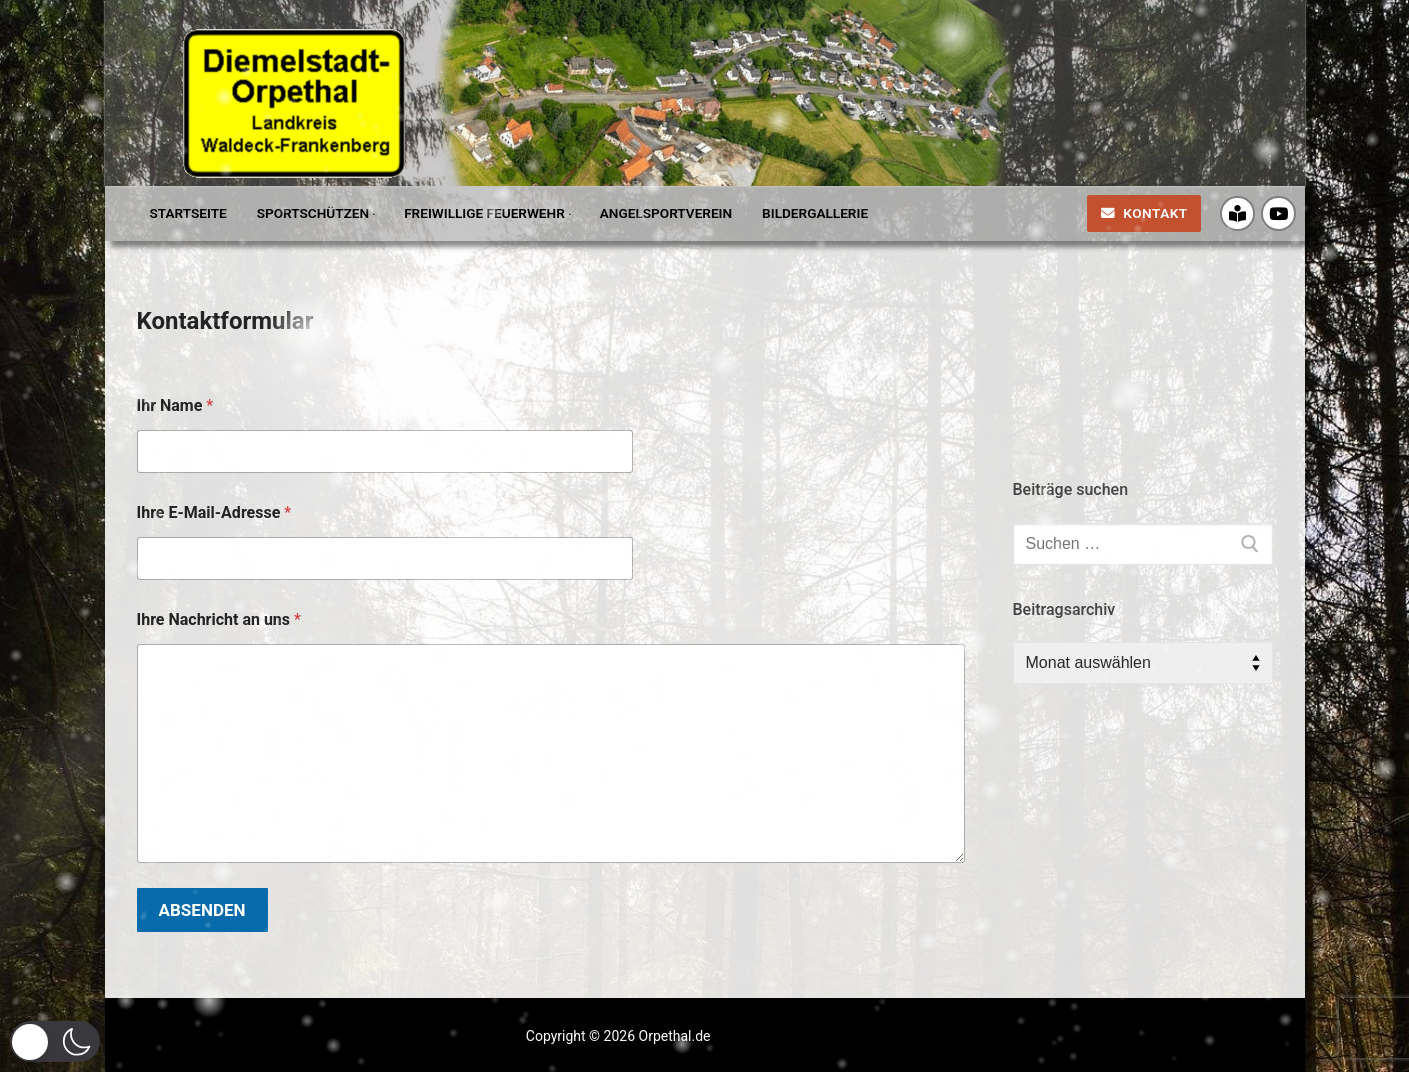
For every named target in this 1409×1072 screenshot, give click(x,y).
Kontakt (1144, 213)
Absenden (202, 910)
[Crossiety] (1237, 213)
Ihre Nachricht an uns (219, 619)
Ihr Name (175, 405)
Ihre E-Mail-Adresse (214, 512)
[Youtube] (1278, 213)
